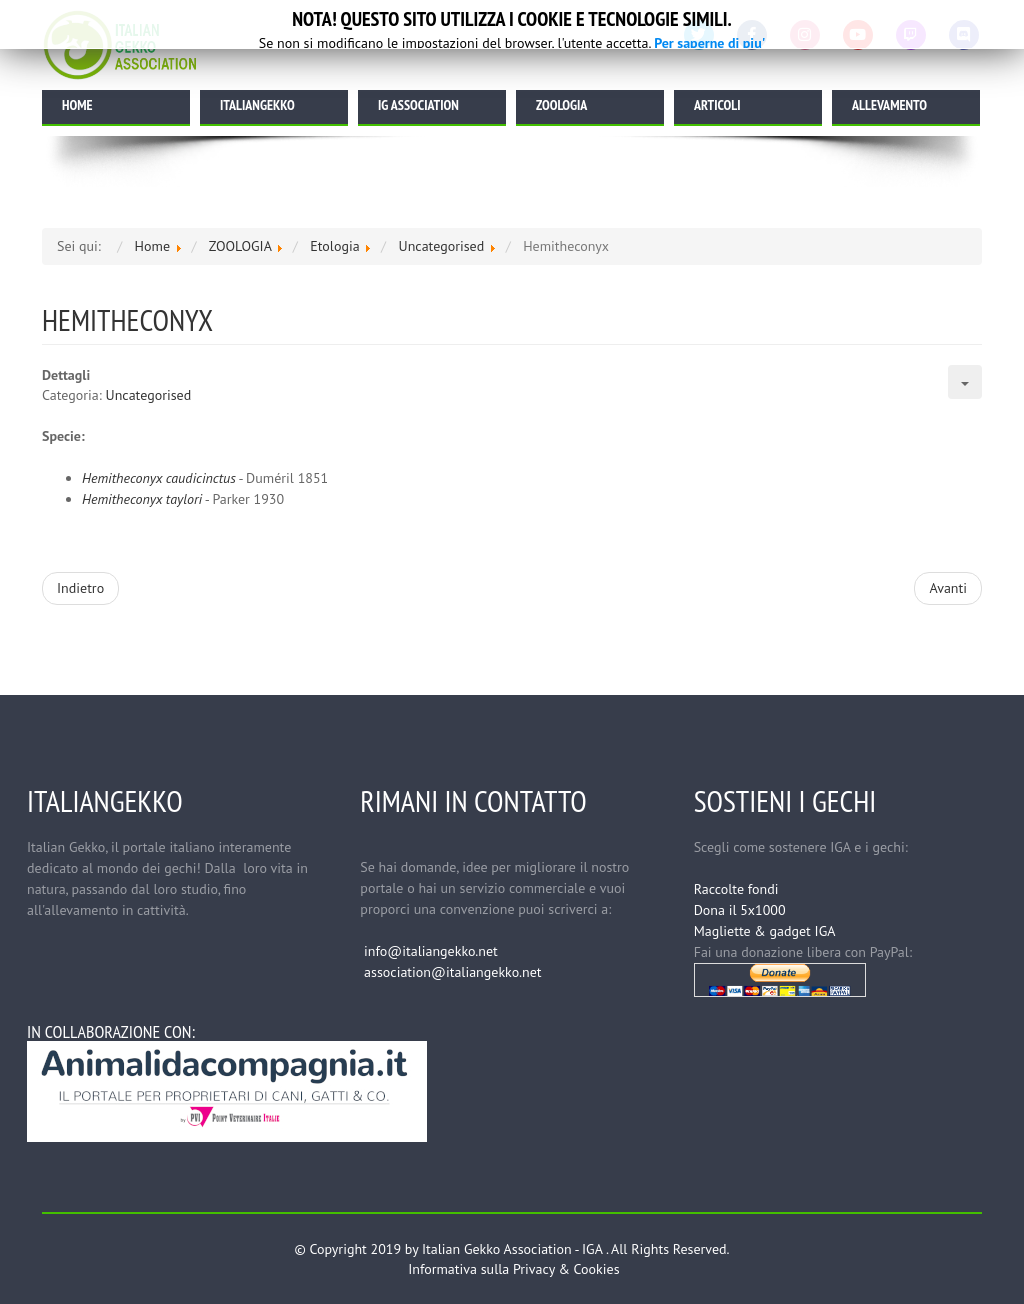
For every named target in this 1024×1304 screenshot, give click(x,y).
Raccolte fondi (736, 889)
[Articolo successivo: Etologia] (948, 588)
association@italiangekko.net (452, 972)
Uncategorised (149, 395)
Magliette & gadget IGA (765, 931)
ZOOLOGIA (561, 105)
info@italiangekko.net (431, 951)
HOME (77, 105)
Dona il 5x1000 (740, 910)
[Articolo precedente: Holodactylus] (80, 588)
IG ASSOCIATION (418, 105)
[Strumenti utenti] (965, 382)
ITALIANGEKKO (257, 105)
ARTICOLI (717, 105)
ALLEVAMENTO (889, 105)
